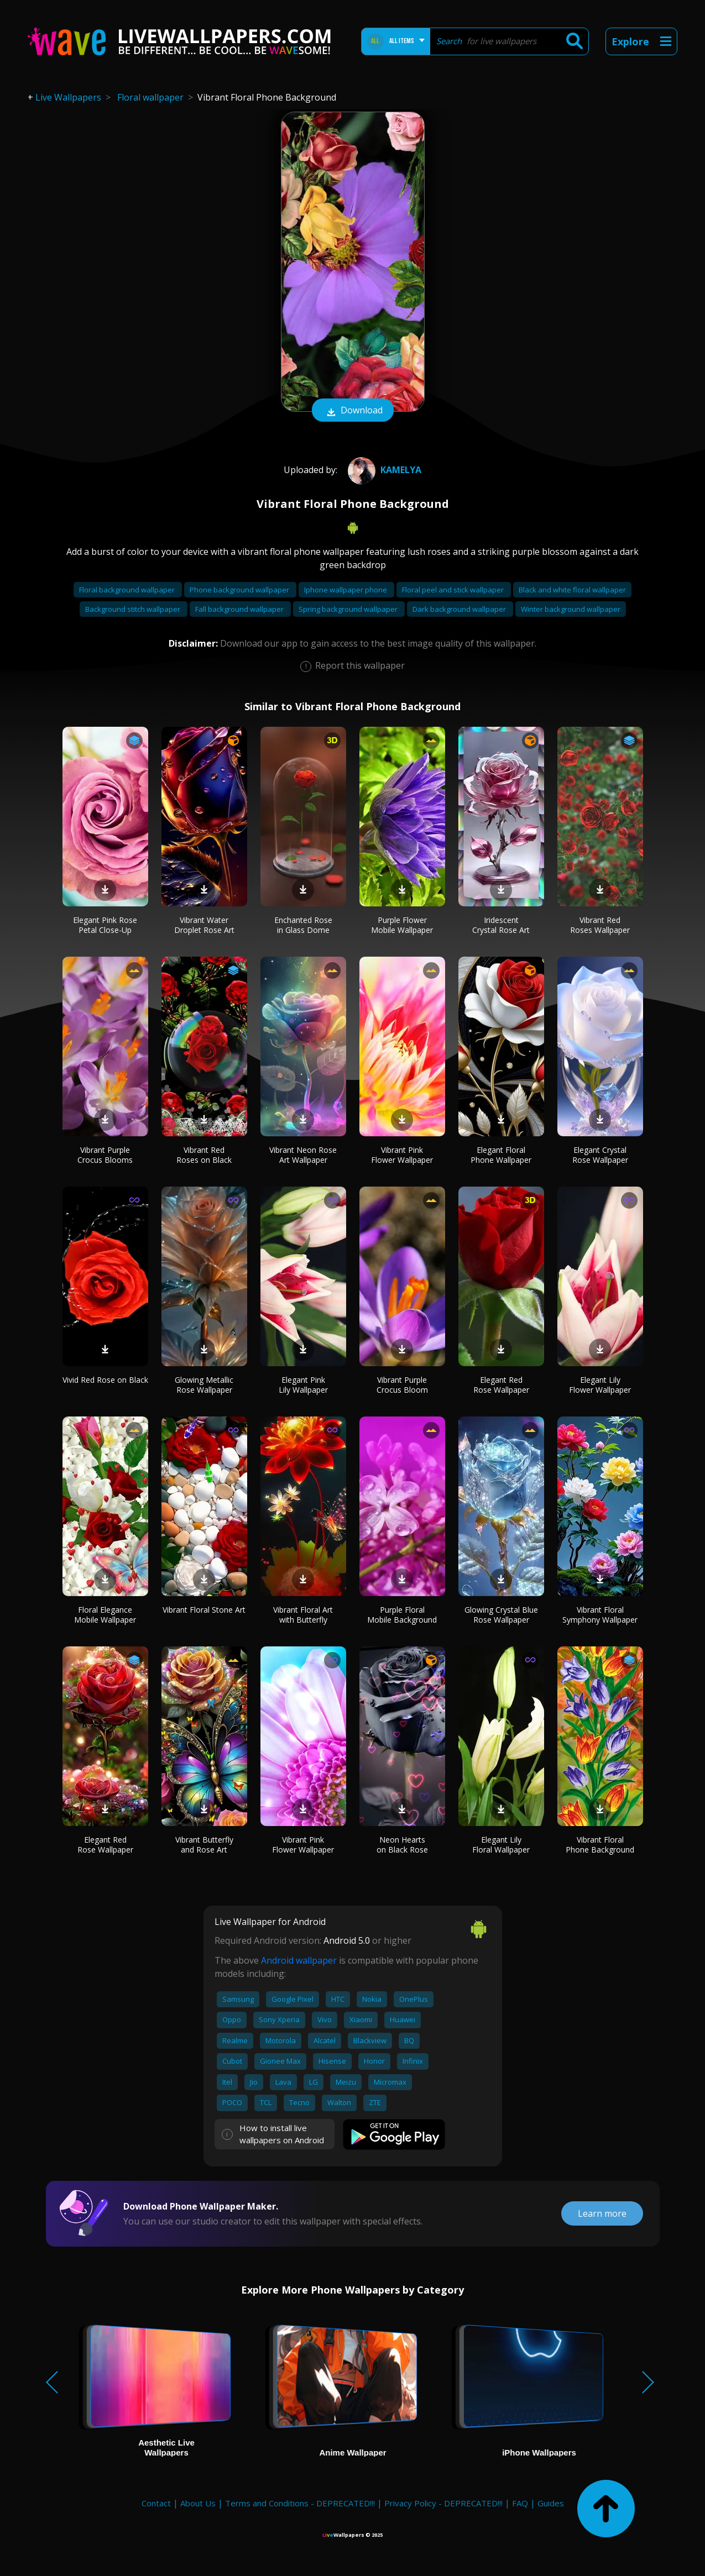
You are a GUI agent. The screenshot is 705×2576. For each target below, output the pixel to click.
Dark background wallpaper (460, 609)
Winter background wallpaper (570, 609)
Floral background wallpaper (127, 590)
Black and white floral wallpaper (572, 590)
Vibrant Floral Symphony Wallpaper (600, 1614)
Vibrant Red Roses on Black (204, 1155)
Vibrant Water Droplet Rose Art (204, 925)
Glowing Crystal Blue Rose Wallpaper (501, 1614)
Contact (156, 2503)
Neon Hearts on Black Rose (402, 1844)
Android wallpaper (299, 1960)
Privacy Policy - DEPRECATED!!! (443, 2503)
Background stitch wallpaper (133, 609)
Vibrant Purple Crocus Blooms (105, 1155)
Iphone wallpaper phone (346, 590)
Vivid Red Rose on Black (105, 1379)
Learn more (602, 2213)
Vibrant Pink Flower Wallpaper (402, 1155)
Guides (550, 2503)
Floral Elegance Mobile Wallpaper (105, 1614)
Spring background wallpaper (349, 609)
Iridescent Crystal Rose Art (501, 925)
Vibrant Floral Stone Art (204, 1609)
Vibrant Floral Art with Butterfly (303, 1614)
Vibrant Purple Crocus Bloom (402, 1384)
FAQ (520, 2503)
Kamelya (383, 470)
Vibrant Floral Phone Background (600, 1844)
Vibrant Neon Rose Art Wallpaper (303, 1155)
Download (353, 411)
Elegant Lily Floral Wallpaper (501, 1844)
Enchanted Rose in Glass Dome (303, 925)
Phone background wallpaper (240, 590)
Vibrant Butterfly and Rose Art (204, 1844)
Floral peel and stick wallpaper (453, 590)
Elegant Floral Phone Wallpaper (501, 1155)
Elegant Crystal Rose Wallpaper (600, 1155)
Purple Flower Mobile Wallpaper (402, 925)
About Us (198, 2503)
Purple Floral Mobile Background (402, 1614)
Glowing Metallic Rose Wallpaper (204, 1384)
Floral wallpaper (150, 97)
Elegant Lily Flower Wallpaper (600, 1384)
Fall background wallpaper (240, 609)
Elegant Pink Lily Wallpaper (303, 1384)
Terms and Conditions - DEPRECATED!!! (300, 2503)
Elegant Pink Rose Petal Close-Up (105, 925)
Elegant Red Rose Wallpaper (501, 1384)
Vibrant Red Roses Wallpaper (600, 925)
